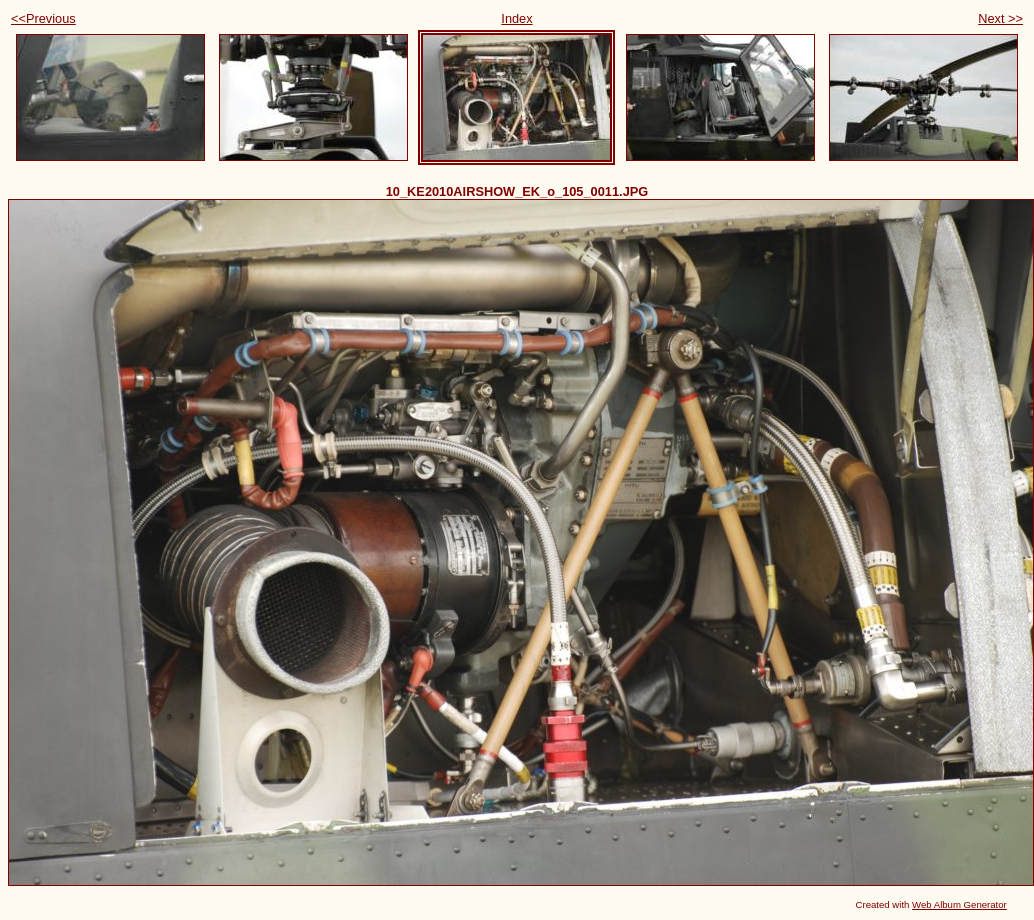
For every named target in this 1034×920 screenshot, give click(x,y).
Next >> (1000, 18)
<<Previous (43, 18)
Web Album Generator (959, 904)
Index (516, 18)
